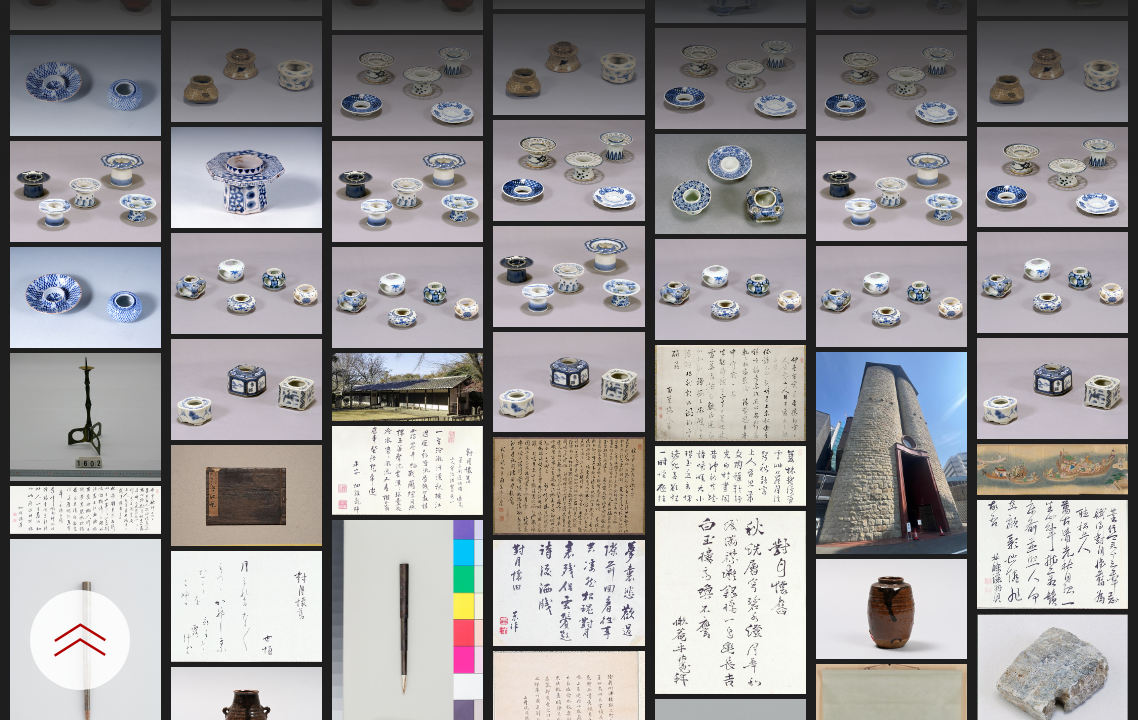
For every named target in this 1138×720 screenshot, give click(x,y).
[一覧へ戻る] (1103, 22)
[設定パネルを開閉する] (80, 640)
